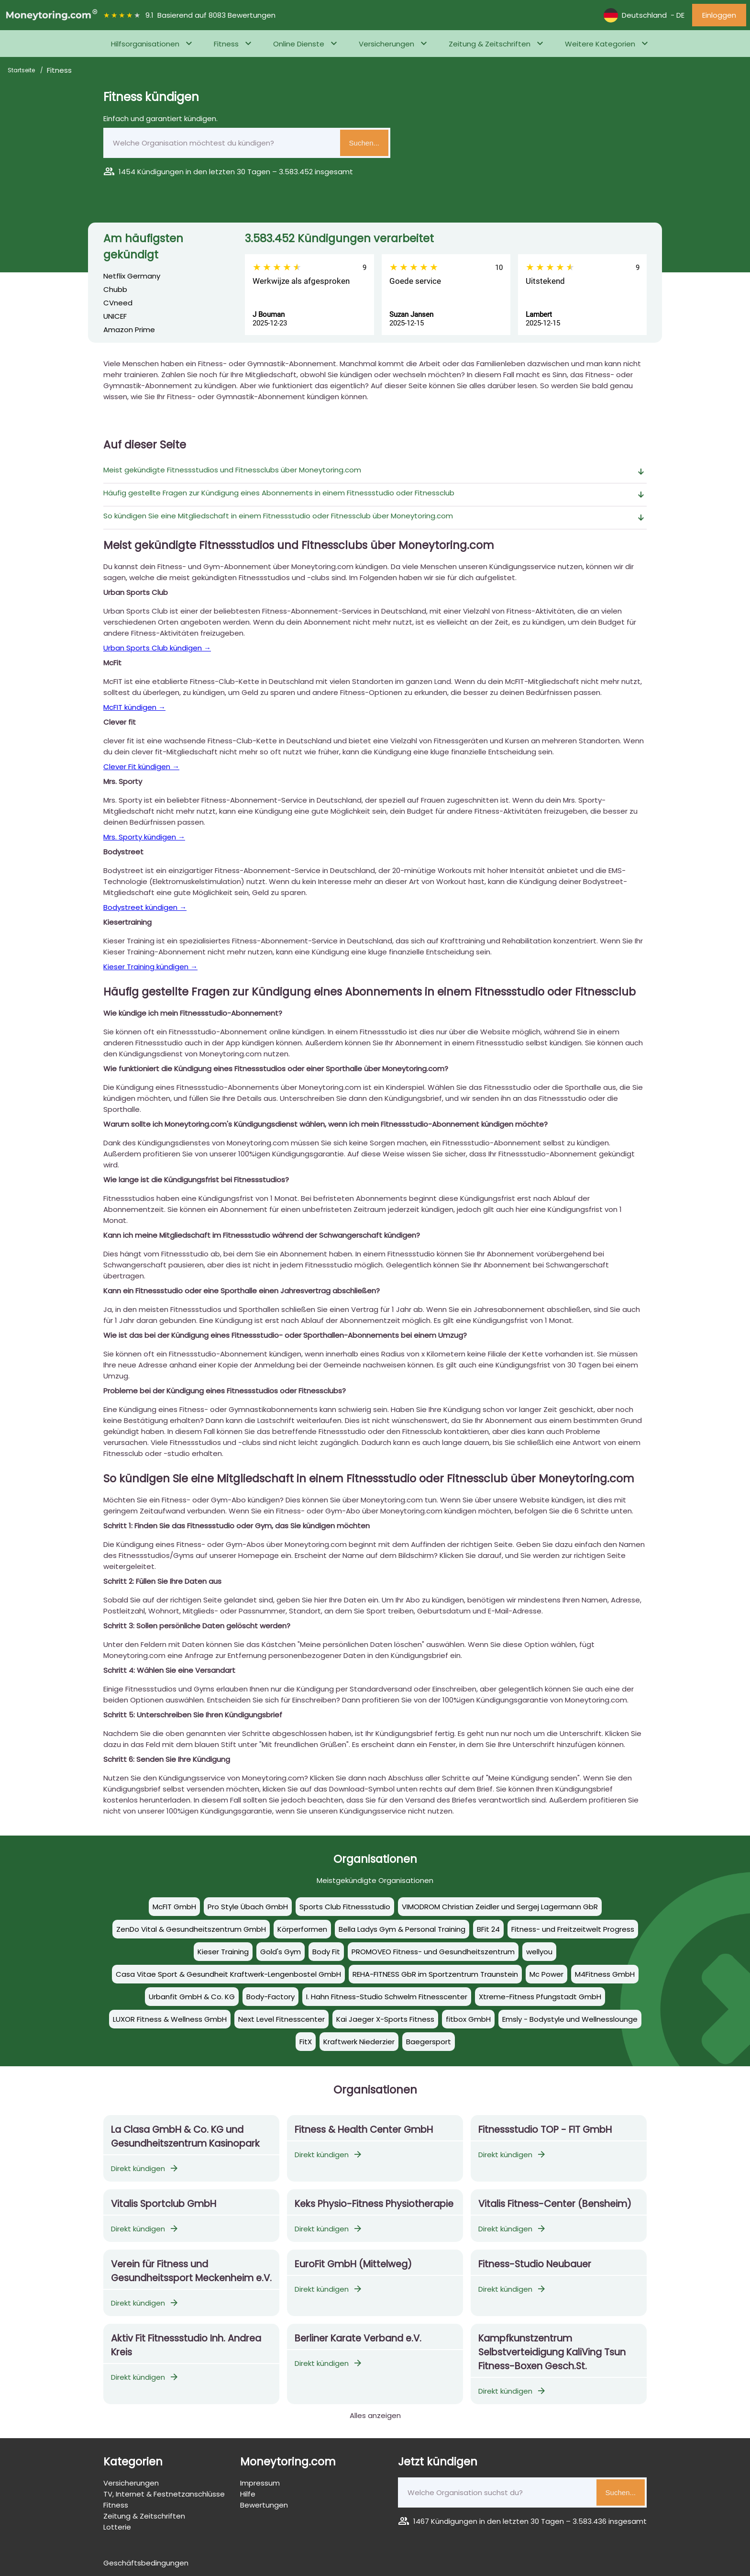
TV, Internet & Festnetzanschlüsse (164, 2494)
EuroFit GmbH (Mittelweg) (353, 2264)
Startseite (22, 70)
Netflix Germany (131, 276)
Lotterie (117, 2527)
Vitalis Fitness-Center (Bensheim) (554, 2203)
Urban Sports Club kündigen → (157, 648)
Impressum (260, 2483)
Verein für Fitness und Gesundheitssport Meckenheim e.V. (191, 2271)
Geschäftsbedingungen (145, 2563)
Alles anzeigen (375, 2415)
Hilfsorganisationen (145, 44)
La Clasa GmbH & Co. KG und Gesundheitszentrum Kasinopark (185, 2136)
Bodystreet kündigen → (145, 907)
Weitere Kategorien (600, 44)
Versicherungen (386, 44)
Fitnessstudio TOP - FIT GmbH (545, 2129)
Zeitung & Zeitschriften (489, 44)
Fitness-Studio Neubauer (534, 2264)
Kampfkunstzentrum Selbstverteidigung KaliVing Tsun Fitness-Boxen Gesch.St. (552, 2352)
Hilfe (247, 2494)
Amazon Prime (129, 330)
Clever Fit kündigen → (141, 767)
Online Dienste (298, 44)
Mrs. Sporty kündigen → (144, 837)
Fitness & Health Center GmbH (364, 2129)
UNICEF (115, 316)
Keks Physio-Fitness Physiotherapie (374, 2203)
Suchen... (364, 143)
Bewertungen (264, 2505)
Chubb (115, 289)
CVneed (117, 303)
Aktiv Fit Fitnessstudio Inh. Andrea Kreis (186, 2345)
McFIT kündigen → (134, 707)
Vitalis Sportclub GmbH (163, 2203)
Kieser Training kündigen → (150, 967)
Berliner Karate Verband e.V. (358, 2338)
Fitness (226, 44)
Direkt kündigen (145, 2168)
